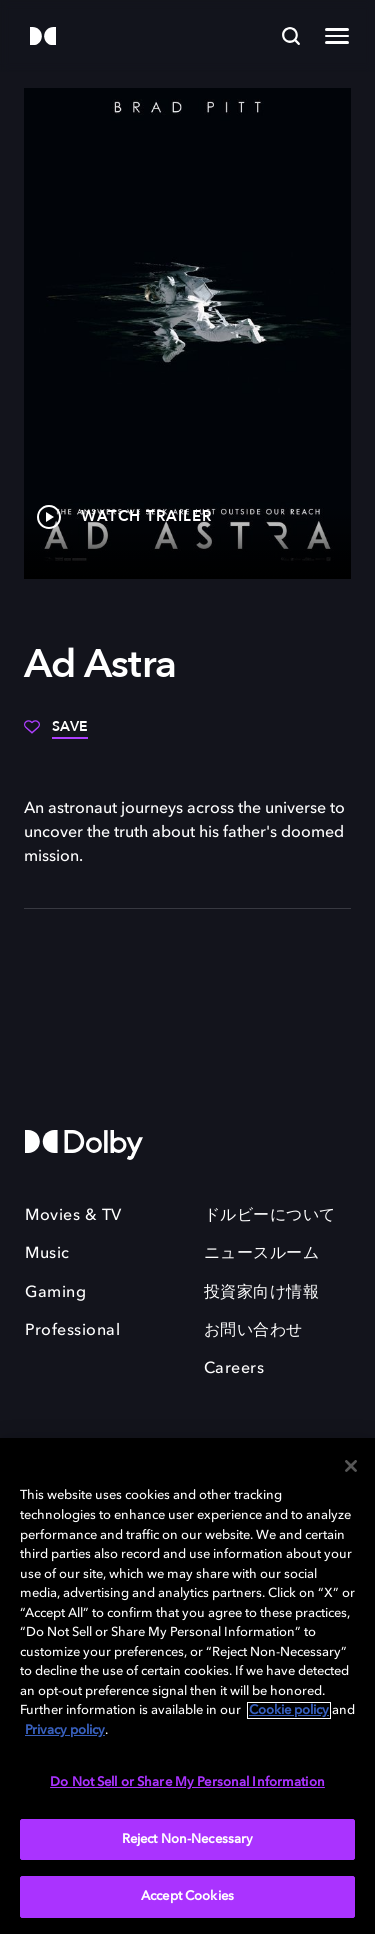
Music (47, 1254)
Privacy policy (65, 1730)
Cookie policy (289, 1710)
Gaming (55, 1293)
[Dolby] (43, 37)
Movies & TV (73, 1216)
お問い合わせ (253, 1331)
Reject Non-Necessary (188, 1839)
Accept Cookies (187, 1896)
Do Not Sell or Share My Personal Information (187, 1782)
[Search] (291, 36)
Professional (72, 1331)
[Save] (56, 734)
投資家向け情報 (262, 1293)
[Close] (351, 1466)
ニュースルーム (262, 1254)
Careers (234, 1369)
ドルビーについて (270, 1216)
